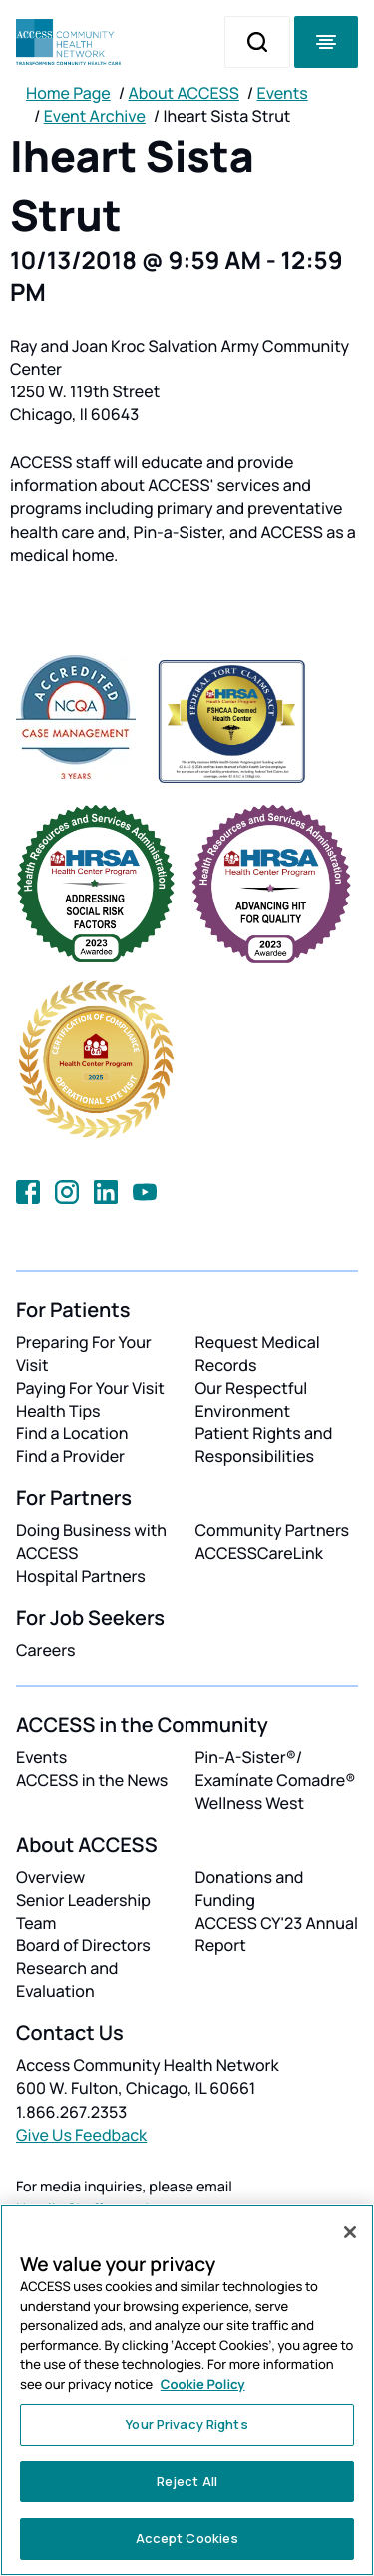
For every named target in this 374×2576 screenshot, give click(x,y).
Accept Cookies (187, 2538)
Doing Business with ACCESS (91, 1541)
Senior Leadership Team (83, 1911)
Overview (50, 1877)
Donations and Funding (249, 1888)
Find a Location (72, 1433)
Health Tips (58, 1410)
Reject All (187, 2481)
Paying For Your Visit (90, 1388)
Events (282, 93)
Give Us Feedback (81, 2135)
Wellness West (250, 1803)
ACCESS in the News (92, 1780)
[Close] (350, 2232)
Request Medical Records (257, 1353)
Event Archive (95, 116)
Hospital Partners (81, 1576)
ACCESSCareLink (259, 1553)
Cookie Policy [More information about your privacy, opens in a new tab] (203, 2384)
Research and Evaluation (67, 1979)
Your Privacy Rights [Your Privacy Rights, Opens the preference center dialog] (186, 2424)
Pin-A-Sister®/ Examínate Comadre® (275, 1768)
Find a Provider (70, 1456)
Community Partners (272, 1530)
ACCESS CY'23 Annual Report (276, 1934)
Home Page (68, 93)
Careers (45, 1650)
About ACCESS (183, 93)
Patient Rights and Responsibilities (264, 1444)
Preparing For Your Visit (84, 1353)
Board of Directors (83, 1945)
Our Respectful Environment (251, 1399)
